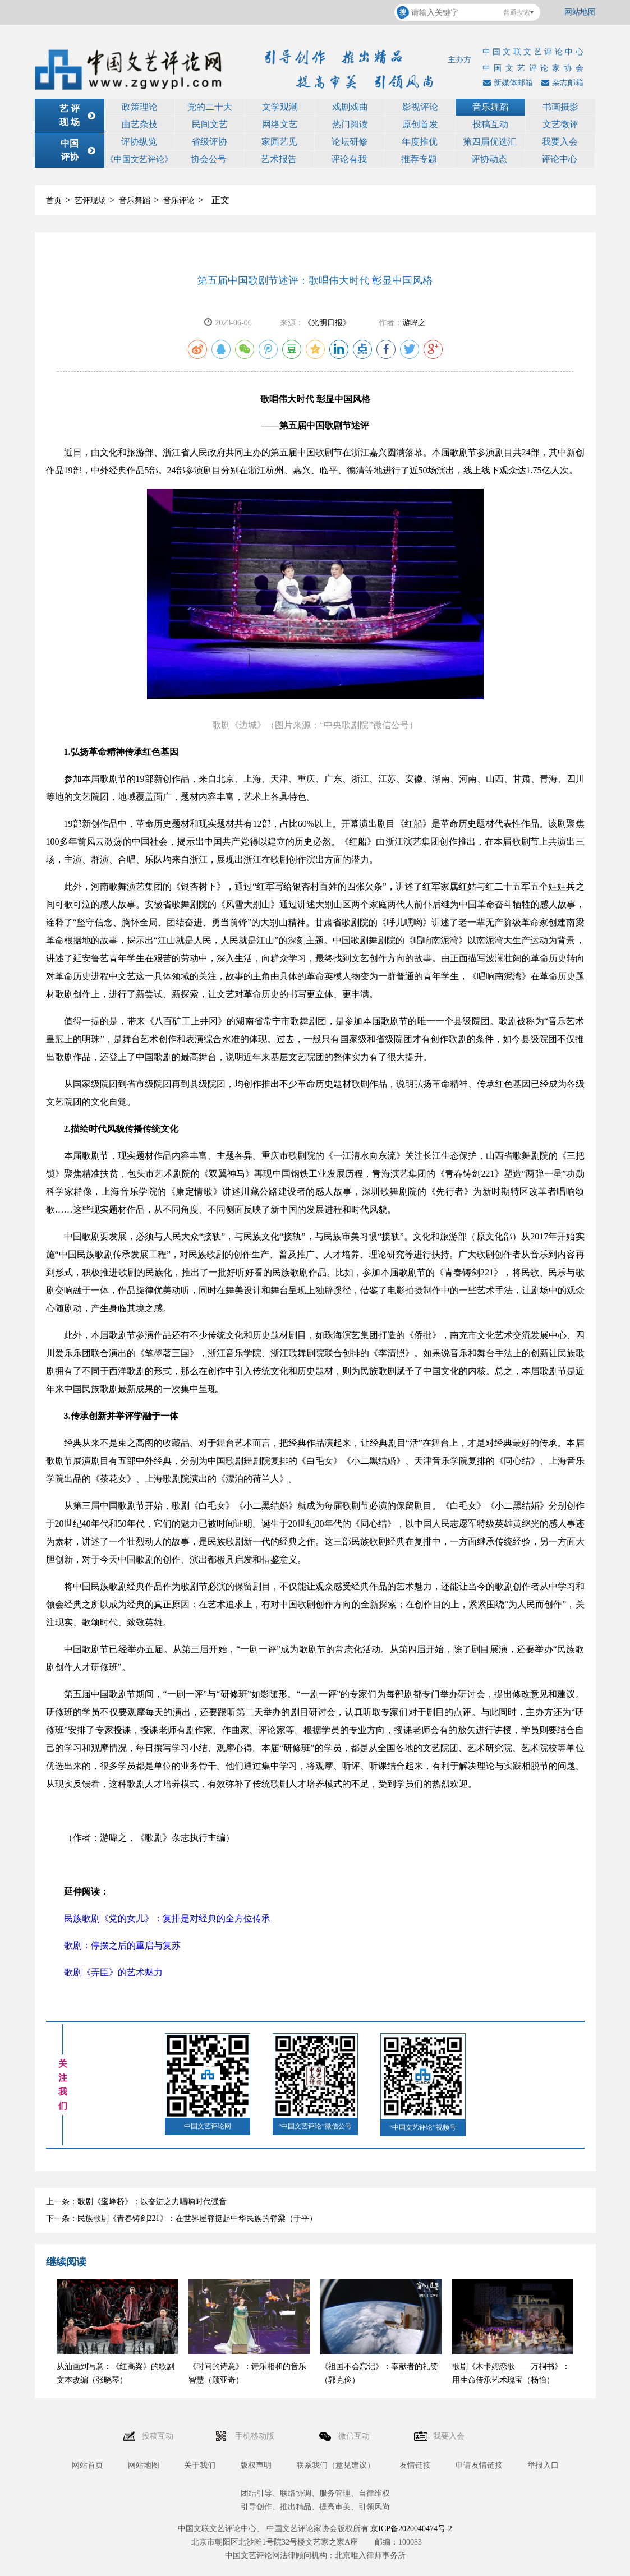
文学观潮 (280, 107)
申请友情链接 (479, 2465)
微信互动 (355, 2436)
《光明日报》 (327, 323)
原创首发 (420, 124)
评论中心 (559, 159)
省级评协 (209, 141)
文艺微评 (560, 124)
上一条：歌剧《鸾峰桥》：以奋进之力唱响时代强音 (136, 2201)
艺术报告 (279, 159)
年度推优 (420, 141)
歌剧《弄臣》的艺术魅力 (114, 1972)
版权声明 (256, 2465)
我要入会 (560, 141)
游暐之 (414, 323)
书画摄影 (560, 107)
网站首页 (87, 2465)
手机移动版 (256, 2436)
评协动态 (489, 159)
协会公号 (209, 159)
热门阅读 (350, 124)
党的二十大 (209, 107)
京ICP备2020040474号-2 (411, 2528)
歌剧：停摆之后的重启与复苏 (122, 1945)
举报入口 (543, 2465)
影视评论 (420, 107)
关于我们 (199, 2465)
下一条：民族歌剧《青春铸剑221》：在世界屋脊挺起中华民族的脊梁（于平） (181, 2218)
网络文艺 (280, 124)
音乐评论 (179, 200)
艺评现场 (90, 200)
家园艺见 (279, 141)
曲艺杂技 (140, 124)
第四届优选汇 (490, 141)
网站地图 (580, 12)
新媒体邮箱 (506, 83)
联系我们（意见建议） (335, 2465)
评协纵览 (139, 141)
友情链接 (415, 2465)
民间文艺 (210, 124)
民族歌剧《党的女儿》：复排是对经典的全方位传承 (167, 1918)
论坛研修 (349, 141)
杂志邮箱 (561, 83)
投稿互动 (490, 124)
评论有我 (349, 159)
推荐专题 (419, 159)
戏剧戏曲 (350, 107)
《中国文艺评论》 (139, 159)
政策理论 (140, 107)
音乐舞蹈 (490, 107)
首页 (54, 200)
